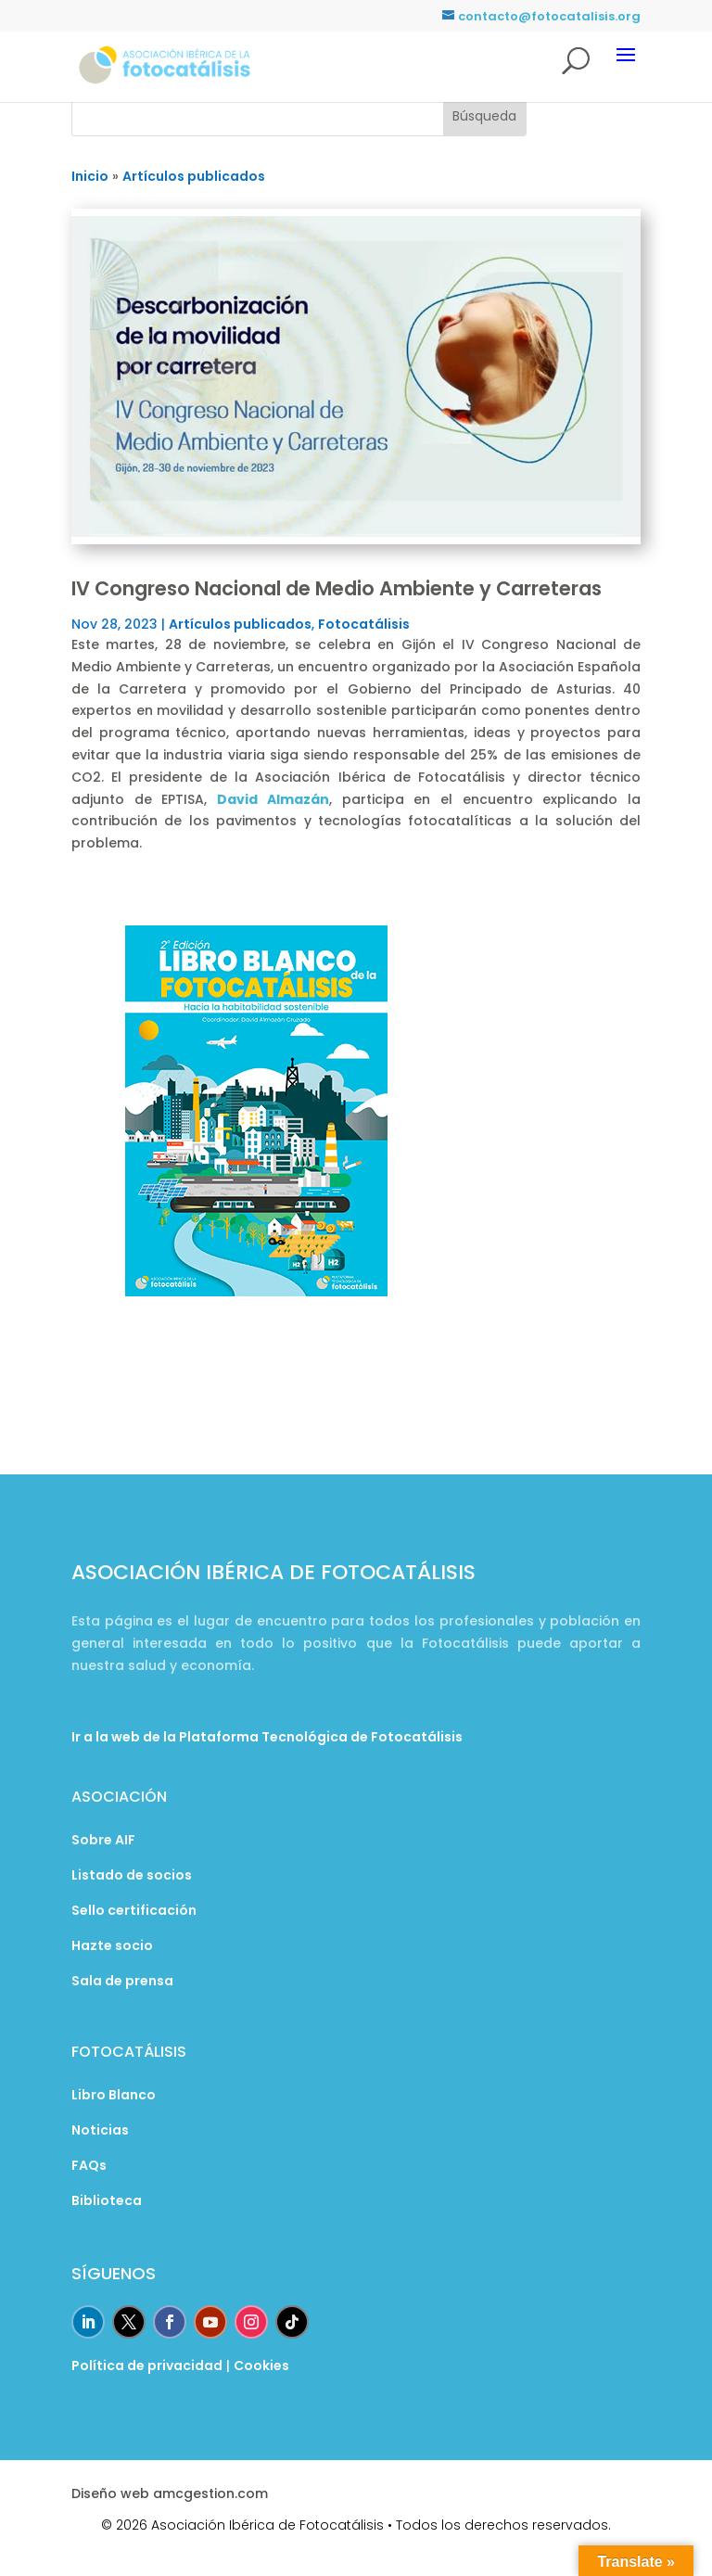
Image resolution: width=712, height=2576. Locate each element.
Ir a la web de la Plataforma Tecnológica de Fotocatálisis (267, 1737)
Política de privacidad (146, 2365)
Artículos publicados (240, 624)
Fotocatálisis (364, 624)
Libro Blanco (113, 2094)
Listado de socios (131, 1875)
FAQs (89, 2165)
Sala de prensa (122, 1980)
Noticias (100, 2130)
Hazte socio (112, 1945)
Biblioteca (106, 2200)
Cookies (261, 2365)
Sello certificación (134, 1910)
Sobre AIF (103, 1839)
